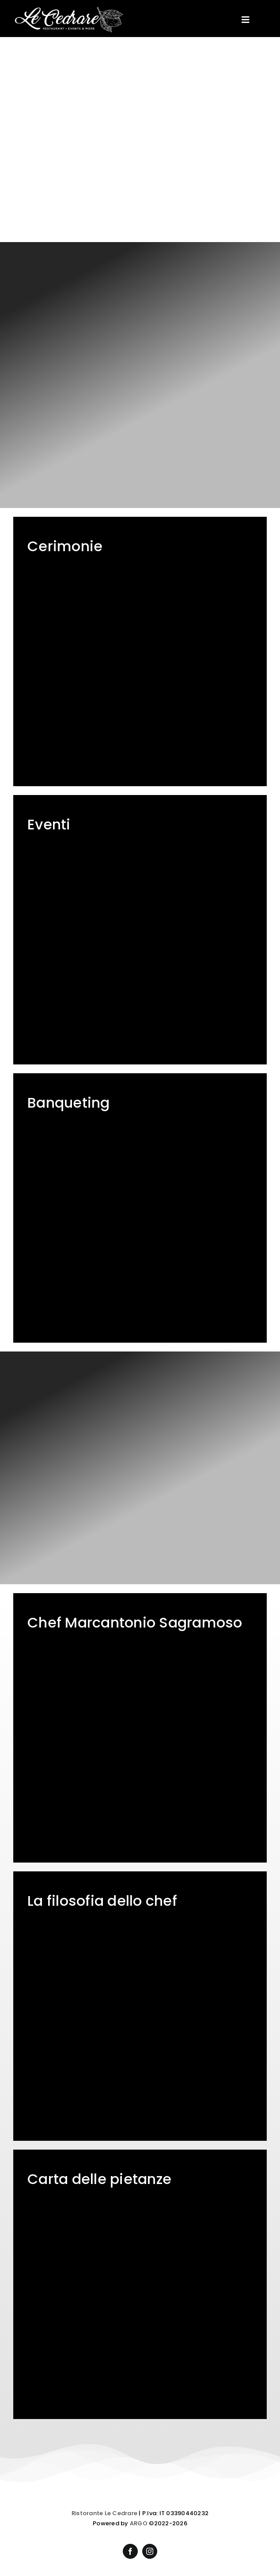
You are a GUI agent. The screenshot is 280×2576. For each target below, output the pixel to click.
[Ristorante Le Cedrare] (68, 10)
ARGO (139, 2523)
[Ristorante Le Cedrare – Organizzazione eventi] (140, 929)
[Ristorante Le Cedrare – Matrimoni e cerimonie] (140, 651)
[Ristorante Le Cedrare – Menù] (140, 2284)
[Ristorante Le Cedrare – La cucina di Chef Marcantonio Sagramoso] (140, 2006)
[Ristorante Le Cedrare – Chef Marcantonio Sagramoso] (140, 1728)
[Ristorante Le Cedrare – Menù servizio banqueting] (140, 1208)
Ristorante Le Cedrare (104, 2513)
